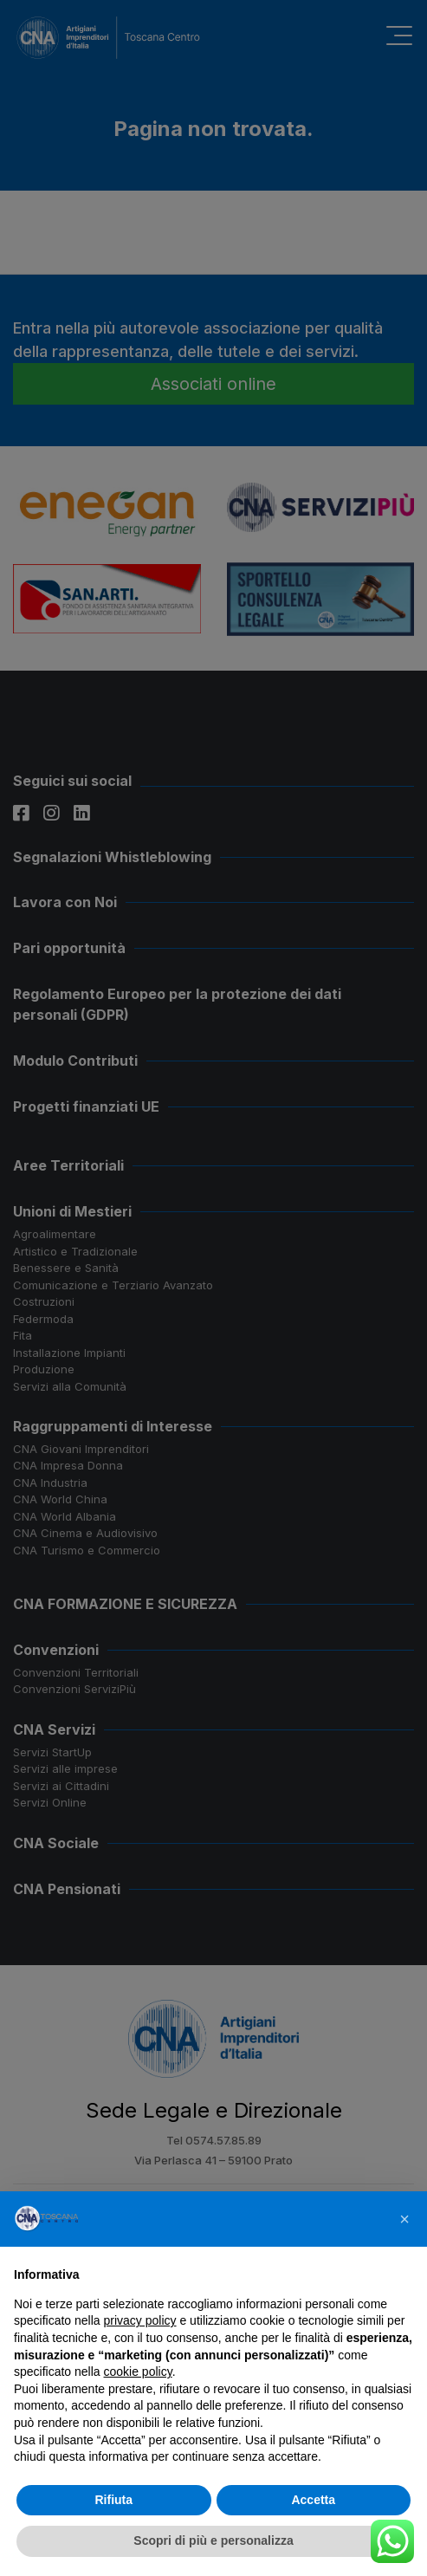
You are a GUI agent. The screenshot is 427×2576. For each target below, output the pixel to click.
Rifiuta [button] (113, 2500)
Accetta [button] (313, 2500)
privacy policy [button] (140, 2320)
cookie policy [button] (138, 2371)
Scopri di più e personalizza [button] (213, 2540)
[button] (404, 2219)
